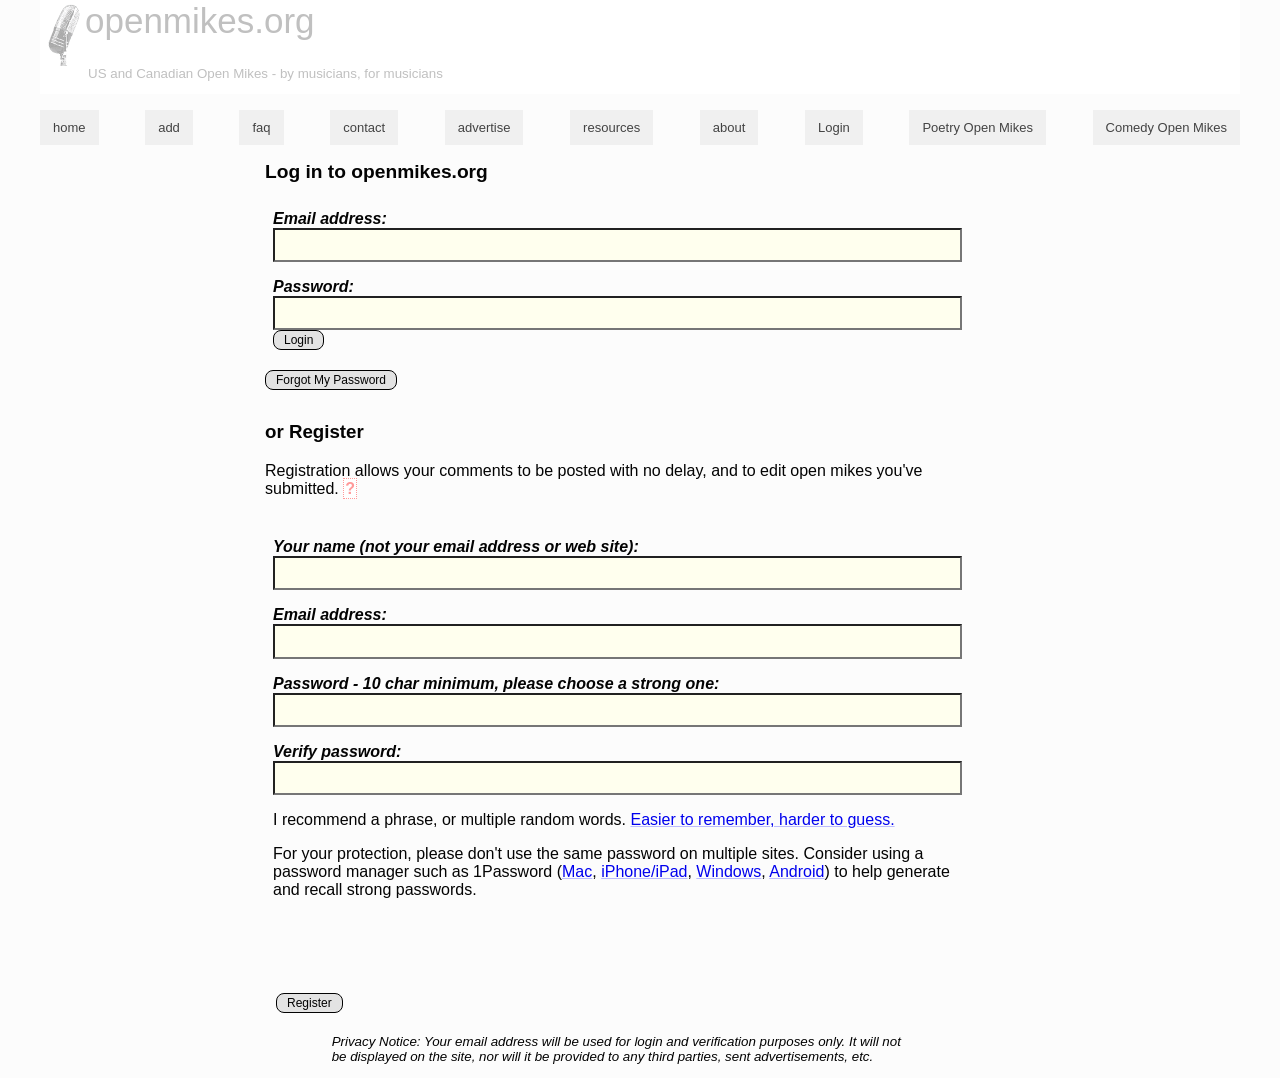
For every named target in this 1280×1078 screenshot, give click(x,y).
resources (611, 127)
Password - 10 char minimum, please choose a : (496, 683)
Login (834, 127)
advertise (484, 127)
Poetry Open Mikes (977, 127)
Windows (728, 871)
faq (261, 127)
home (69, 127)
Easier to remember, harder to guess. (762, 819)
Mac (577, 871)
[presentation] (425, 954)
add (169, 127)
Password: (313, 286)
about (729, 127)
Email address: (330, 218)
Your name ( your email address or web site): (456, 546)
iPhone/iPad (644, 871)
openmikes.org (200, 20)
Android (796, 871)
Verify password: (337, 751)
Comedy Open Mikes (1166, 127)
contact (364, 127)
